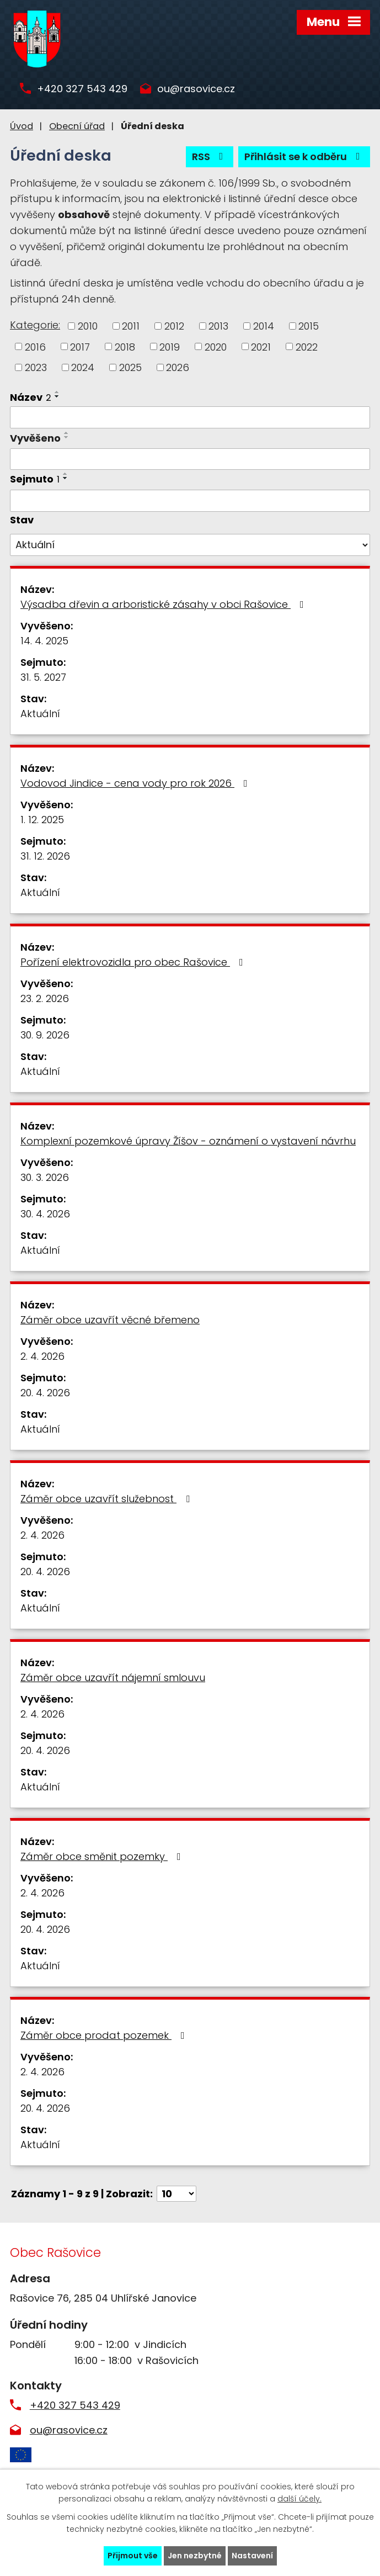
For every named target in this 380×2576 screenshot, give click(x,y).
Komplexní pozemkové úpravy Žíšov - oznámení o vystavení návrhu (188, 1141)
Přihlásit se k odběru (304, 156)
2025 (130, 367)
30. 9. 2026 (44, 1035)
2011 (131, 326)
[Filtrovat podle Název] (190, 417)
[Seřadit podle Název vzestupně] (57, 392)
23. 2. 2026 (44, 998)
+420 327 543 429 (82, 89)
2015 (308, 326)
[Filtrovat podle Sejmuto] (190, 501)
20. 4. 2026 (45, 1393)
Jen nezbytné (195, 2555)
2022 (307, 346)
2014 (263, 326)
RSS (210, 156)
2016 (35, 346)
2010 (88, 326)
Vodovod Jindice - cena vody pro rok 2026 (136, 783)
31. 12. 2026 (45, 856)
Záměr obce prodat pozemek (104, 2035)
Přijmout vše (133, 2555)
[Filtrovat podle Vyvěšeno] (190, 459)
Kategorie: (35, 325)
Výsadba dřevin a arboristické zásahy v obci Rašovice (164, 604)
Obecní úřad (77, 126)
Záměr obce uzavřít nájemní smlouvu (112, 1677)
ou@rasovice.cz (196, 89)
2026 (177, 367)
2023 (36, 367)
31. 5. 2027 (43, 677)
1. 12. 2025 (42, 819)
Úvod (21, 126)
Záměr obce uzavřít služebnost (107, 1499)
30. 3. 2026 (44, 1177)
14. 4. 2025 (44, 641)
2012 (174, 326)
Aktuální (40, 713)
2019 (169, 346)
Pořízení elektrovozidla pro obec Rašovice (134, 962)
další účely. (299, 2499)
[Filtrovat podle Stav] (190, 545)
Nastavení (252, 2555)
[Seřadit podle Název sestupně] (57, 396)
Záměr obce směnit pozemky (102, 1856)
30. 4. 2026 (45, 1214)
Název (30, 397)
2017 (80, 346)
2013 (218, 326)
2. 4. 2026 (42, 1356)
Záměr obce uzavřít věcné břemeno (110, 1320)
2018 (125, 346)
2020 (216, 346)
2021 (261, 346)
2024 (82, 367)
